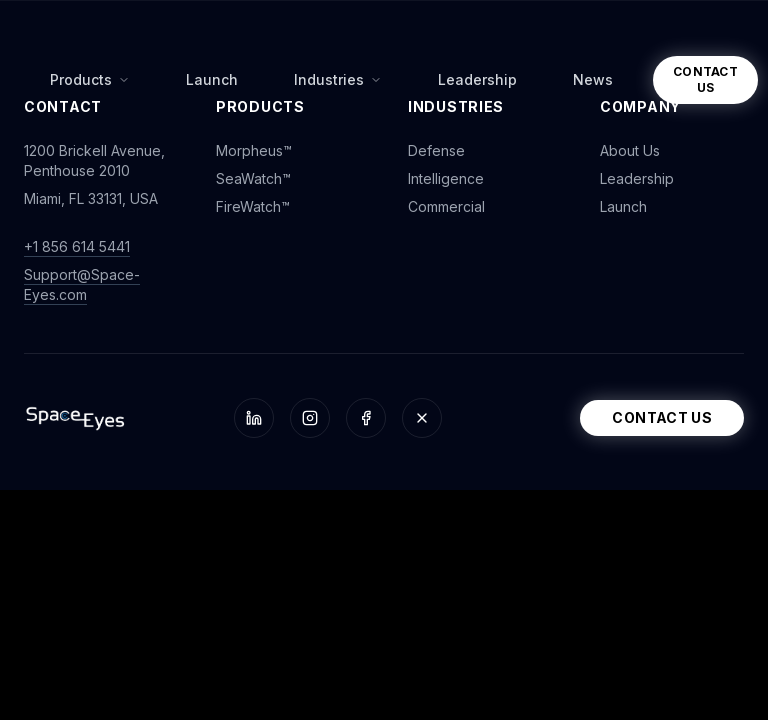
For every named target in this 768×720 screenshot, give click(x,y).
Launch (212, 79)
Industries (338, 79)
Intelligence (446, 178)
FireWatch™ (253, 206)
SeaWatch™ (253, 178)
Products (90, 79)
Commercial (446, 206)
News (593, 79)
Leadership (477, 79)
